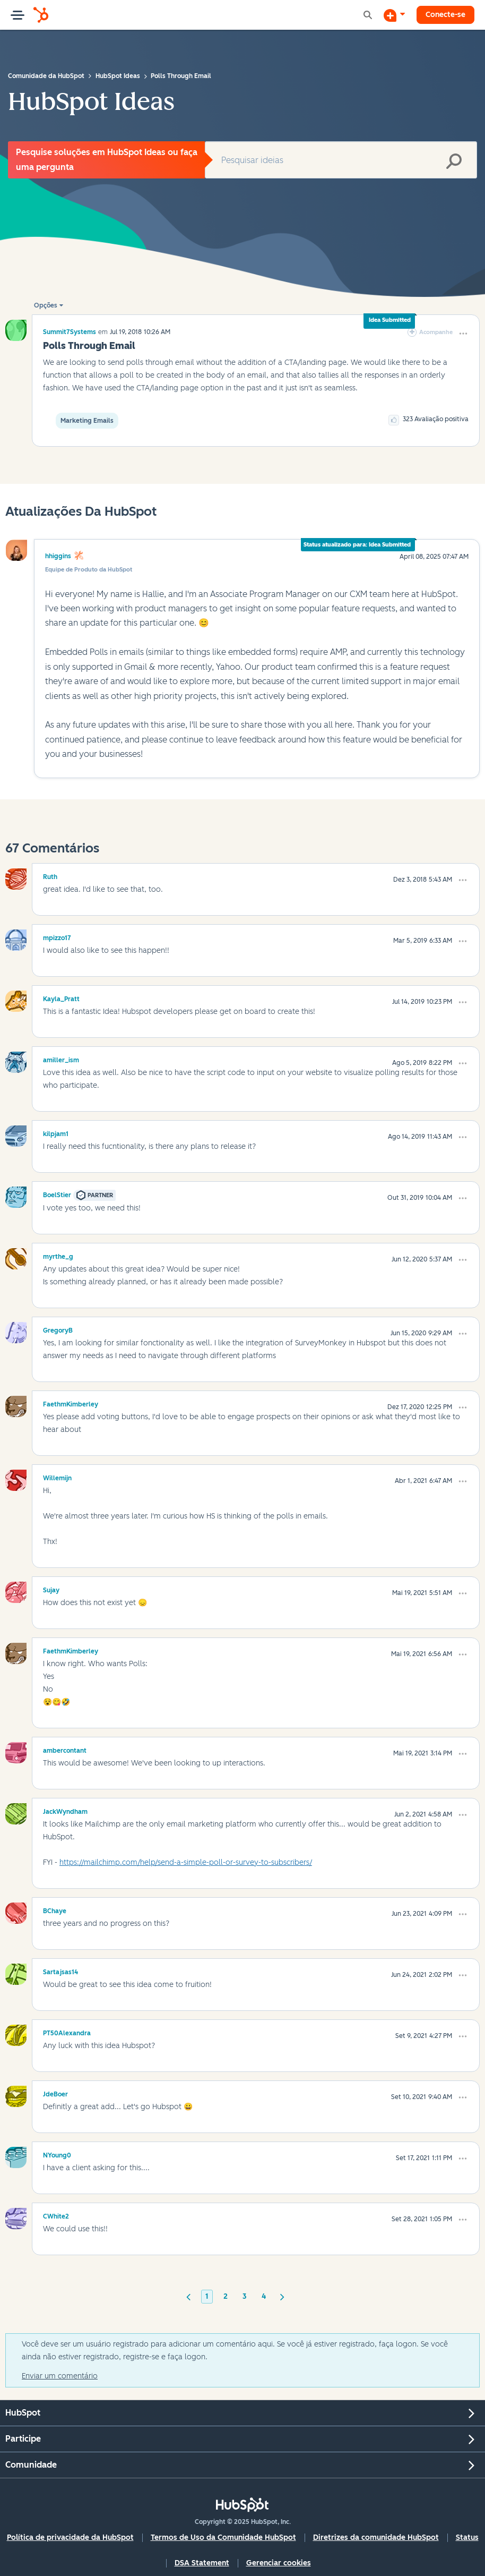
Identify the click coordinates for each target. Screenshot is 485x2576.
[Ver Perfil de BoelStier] (57, 1193)
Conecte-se (445, 14)
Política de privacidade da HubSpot (70, 2537)
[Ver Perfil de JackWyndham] (65, 1810)
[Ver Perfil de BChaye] (54, 1909)
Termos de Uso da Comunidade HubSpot (223, 2537)
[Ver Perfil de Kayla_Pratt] (61, 997)
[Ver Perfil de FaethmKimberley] (70, 1402)
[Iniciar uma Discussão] (394, 15)
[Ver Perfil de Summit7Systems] (69, 331)
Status (467, 2537)
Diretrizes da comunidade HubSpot (376, 2537)
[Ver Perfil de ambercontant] (64, 1749)
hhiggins (58, 556)
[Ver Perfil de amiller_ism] (61, 1058)
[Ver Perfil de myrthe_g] (58, 1255)
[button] (463, 333)
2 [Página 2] (225, 2296)
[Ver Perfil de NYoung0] (57, 2153)
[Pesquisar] (341, 159)
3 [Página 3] (244, 2296)
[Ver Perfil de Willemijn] (57, 1476)
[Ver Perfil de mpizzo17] (57, 936)
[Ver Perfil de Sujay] (51, 1588)
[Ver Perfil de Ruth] (50, 875)
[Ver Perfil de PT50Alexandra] (67, 2031)
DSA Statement (202, 2563)
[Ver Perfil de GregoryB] (58, 1329)
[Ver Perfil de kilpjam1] (55, 1132)
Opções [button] (45, 305)
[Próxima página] (282, 2296)
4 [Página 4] (264, 2296)
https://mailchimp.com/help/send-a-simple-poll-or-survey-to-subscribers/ (185, 1862)
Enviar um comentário (60, 2376)
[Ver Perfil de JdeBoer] (55, 2092)
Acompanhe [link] (436, 332)
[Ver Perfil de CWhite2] (56, 2214)
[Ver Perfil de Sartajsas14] (60, 1970)
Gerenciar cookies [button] (278, 2563)
